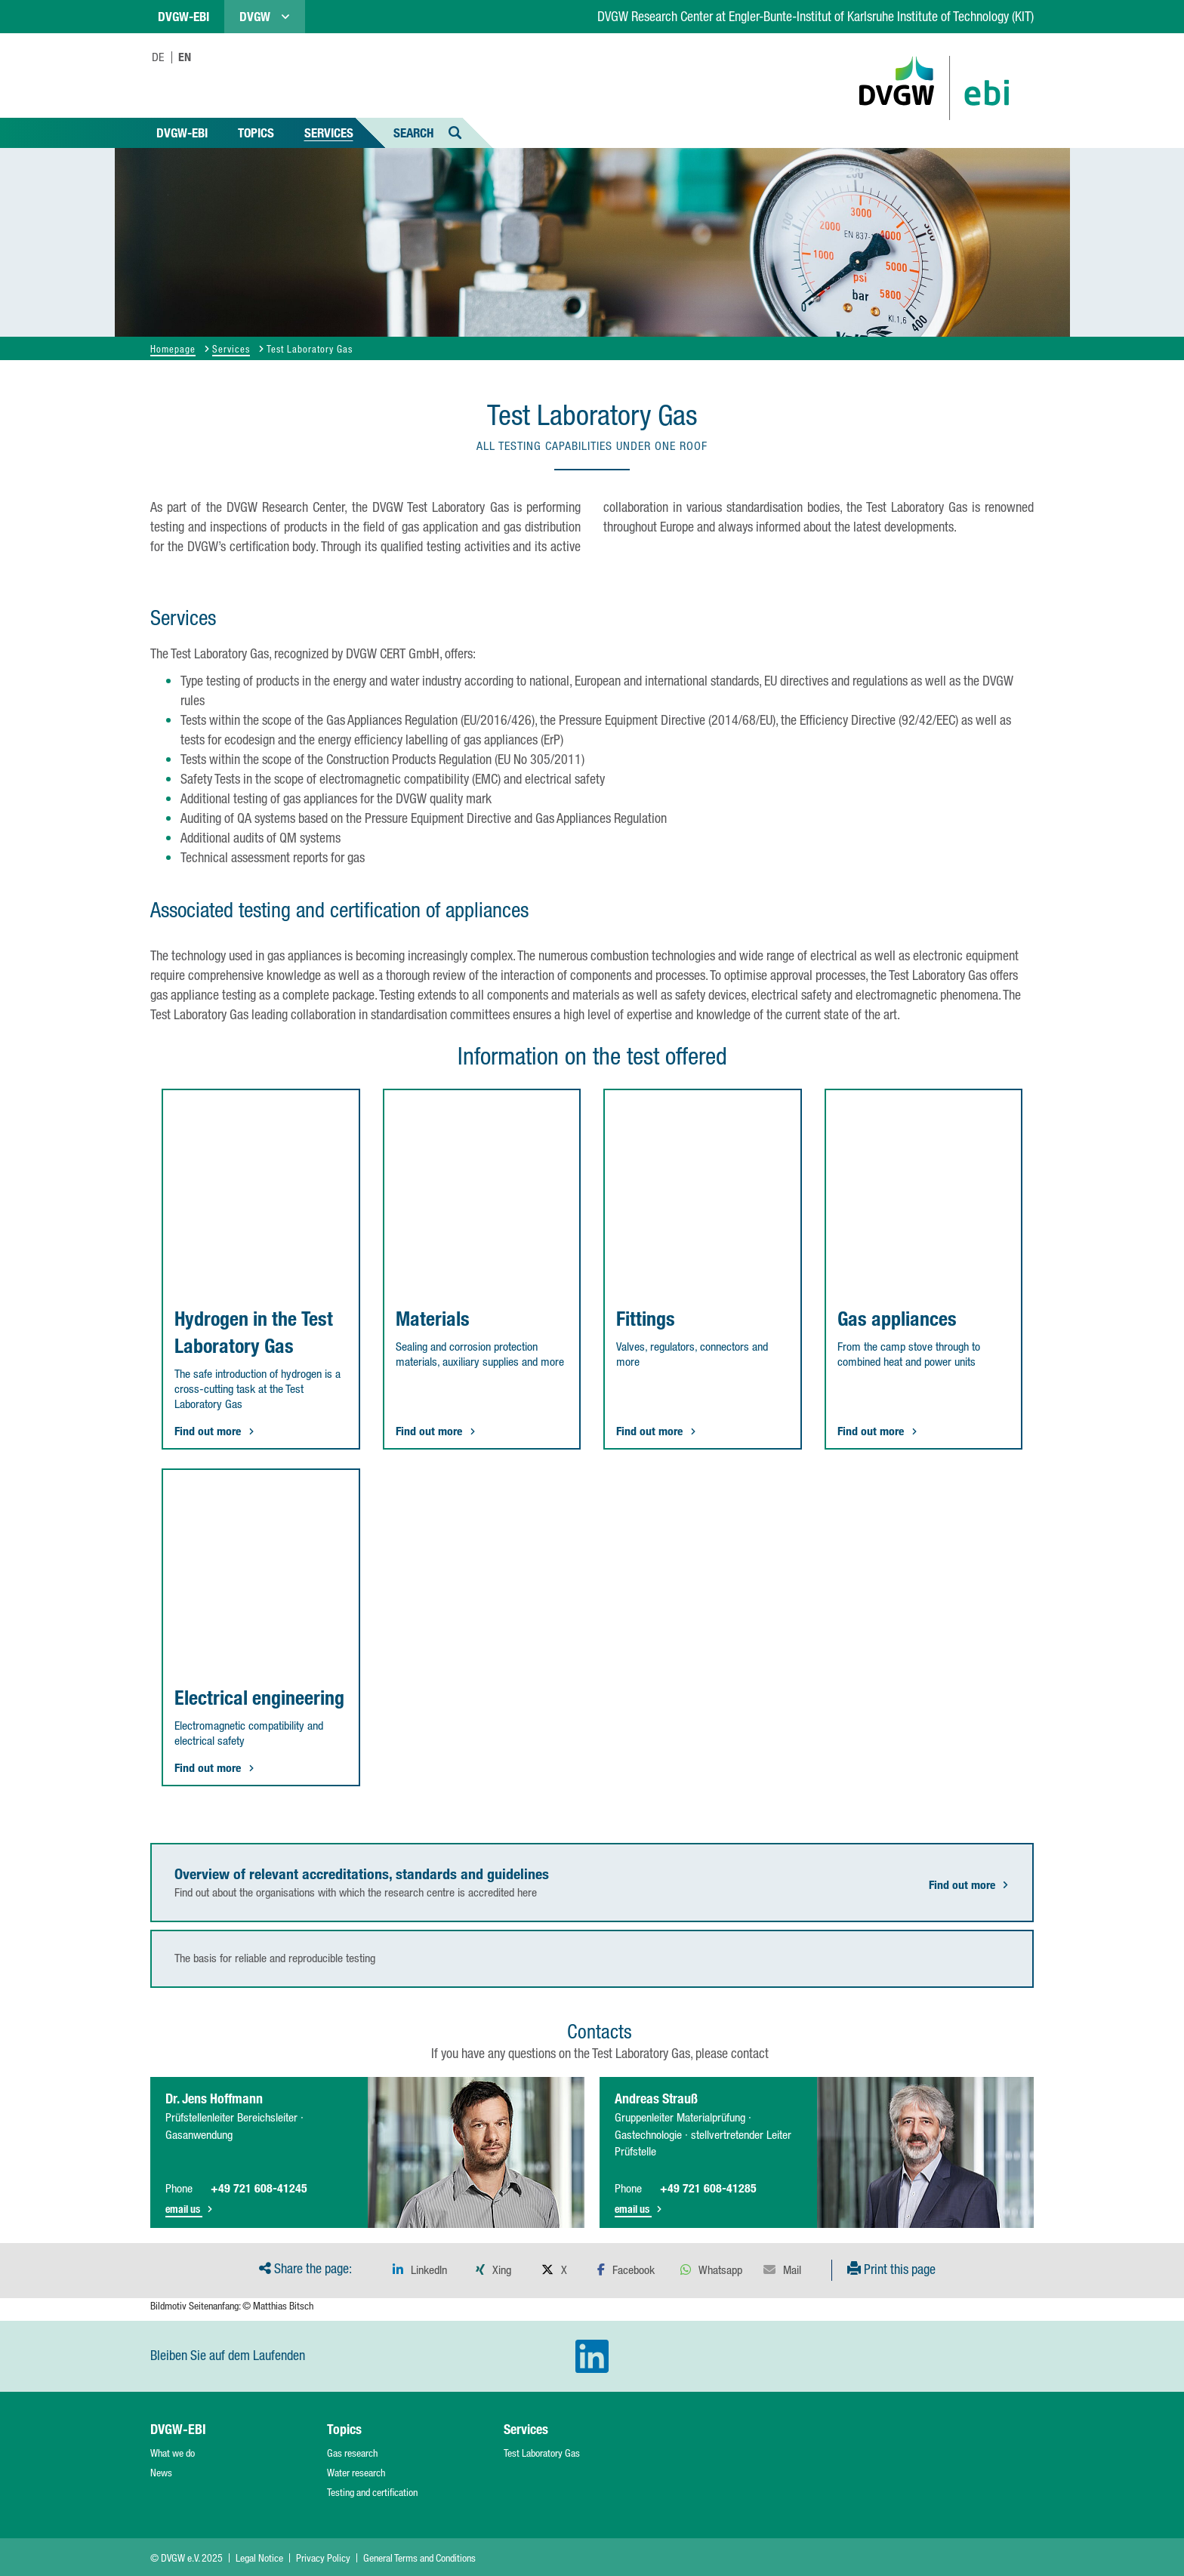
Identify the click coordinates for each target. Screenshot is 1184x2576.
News (161, 2472)
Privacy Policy (323, 2557)
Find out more (969, 1885)
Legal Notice (259, 2557)
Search (427, 132)
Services (328, 132)
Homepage (173, 348)
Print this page (891, 2268)
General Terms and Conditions (419, 2557)
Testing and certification (372, 2492)
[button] (420, 2270)
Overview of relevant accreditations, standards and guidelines (361, 1874)
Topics (256, 132)
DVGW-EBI (182, 132)
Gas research (352, 2453)
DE (158, 57)
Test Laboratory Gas (542, 2453)
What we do (172, 2453)
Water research (356, 2472)
